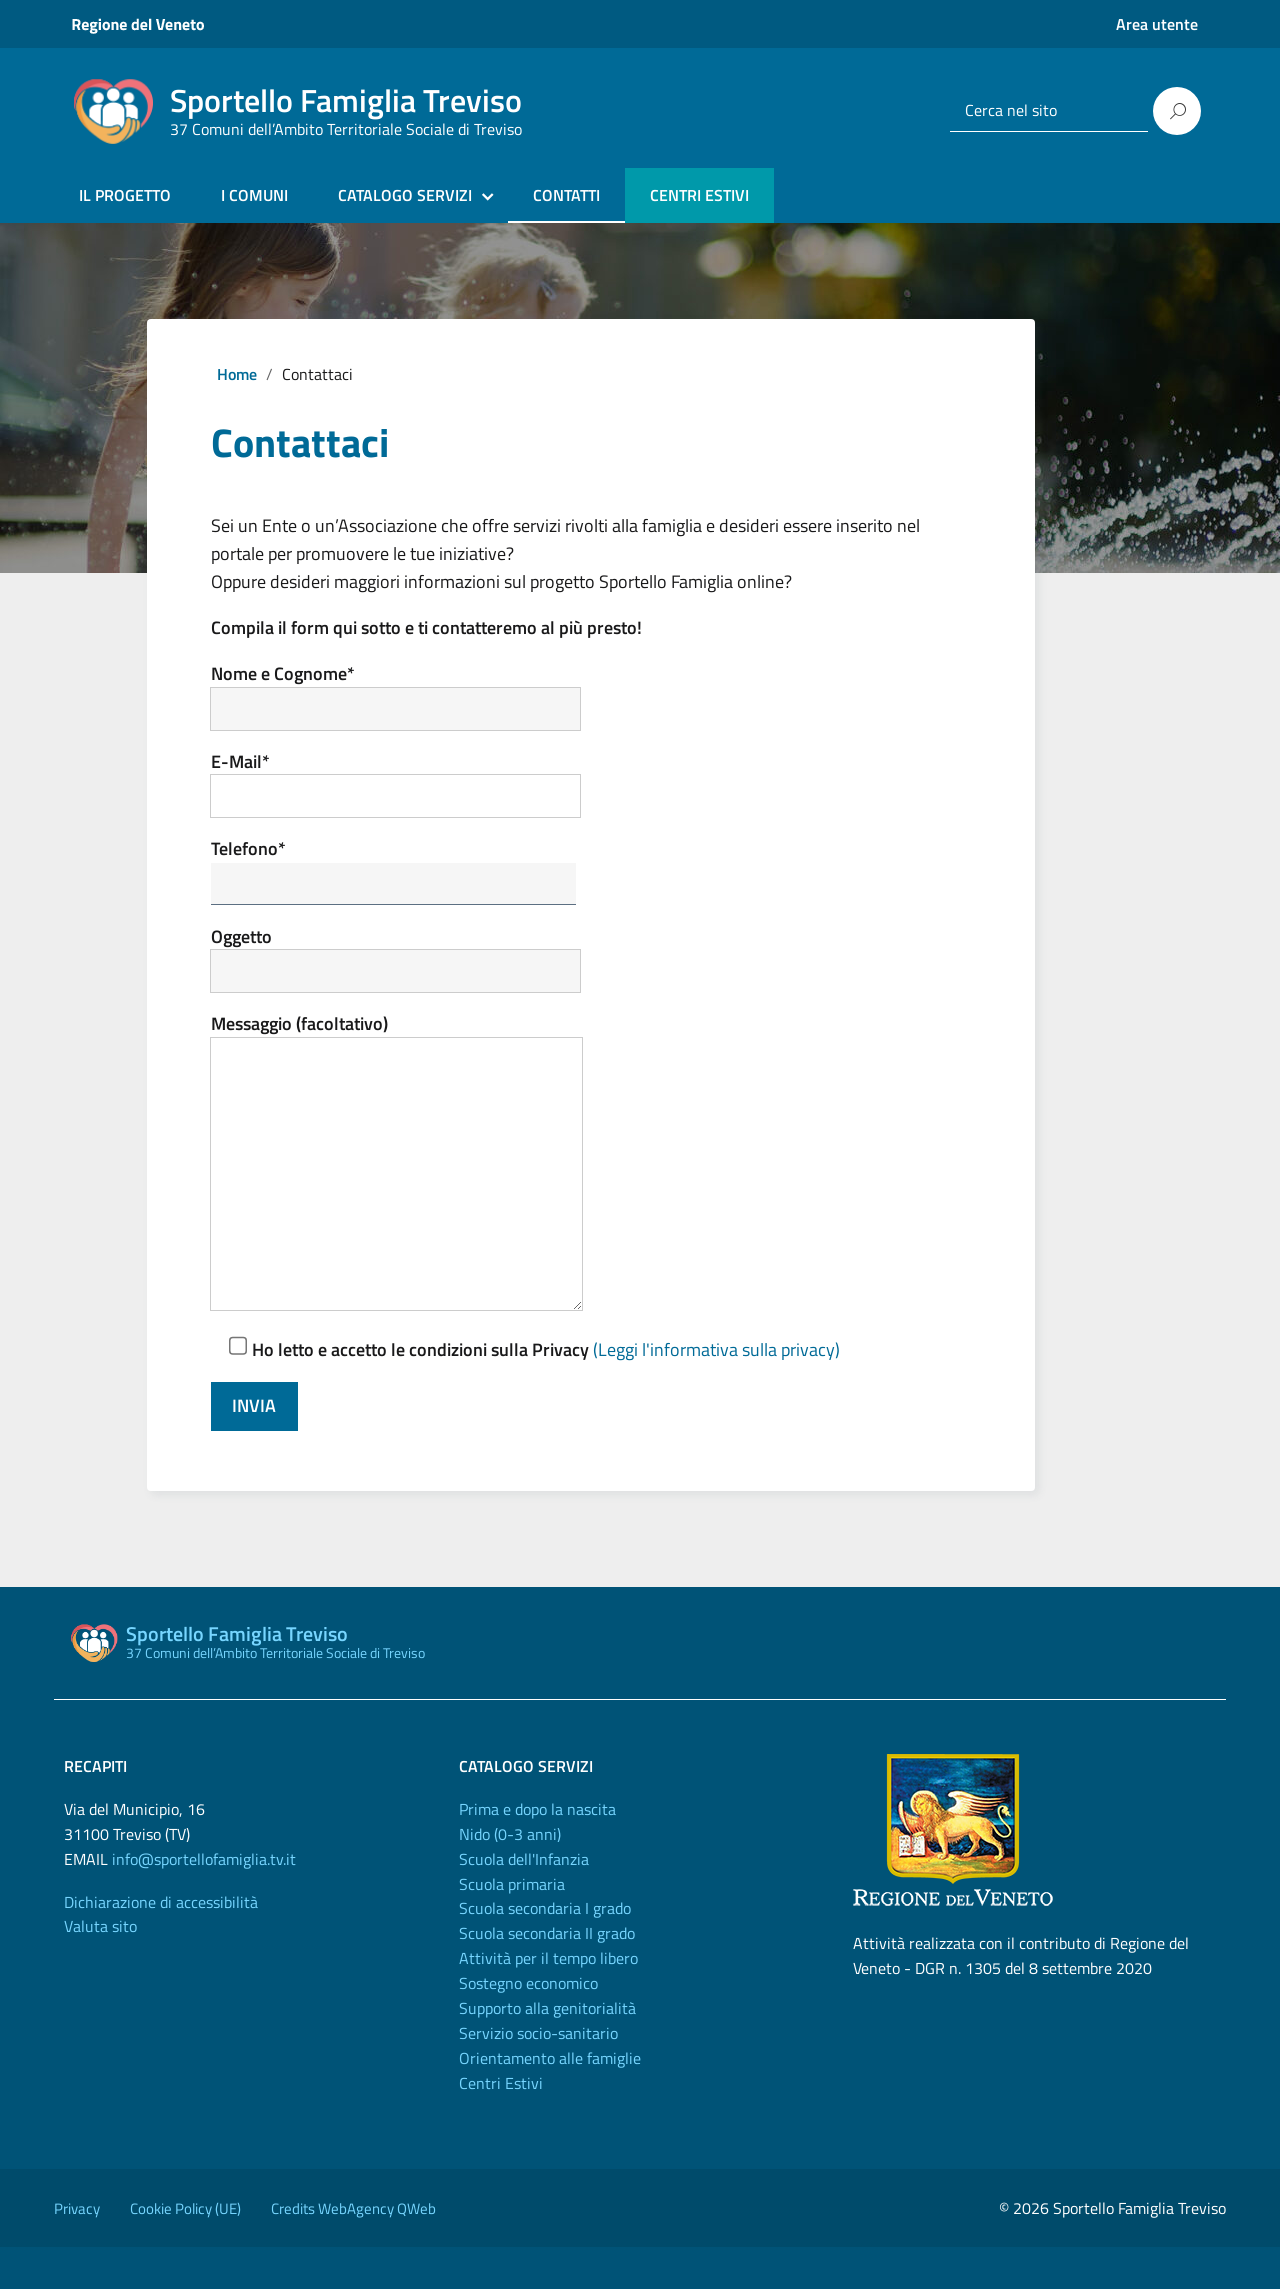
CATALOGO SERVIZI (405, 195)
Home (237, 374)
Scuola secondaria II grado (547, 1976)
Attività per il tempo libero (548, 2000)
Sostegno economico (528, 2025)
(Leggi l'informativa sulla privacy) (716, 1391)
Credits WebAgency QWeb (353, 2250)
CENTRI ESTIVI (699, 195)
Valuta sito (100, 1969)
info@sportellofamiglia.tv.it (204, 1901)
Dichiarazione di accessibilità (161, 1944)
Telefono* (409, 878)
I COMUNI (254, 195)
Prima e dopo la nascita (537, 1851)
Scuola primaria (512, 1926)
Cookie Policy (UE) (185, 2250)
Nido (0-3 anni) (510, 1876)
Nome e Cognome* (410, 696)
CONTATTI (566, 195)
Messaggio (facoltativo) (411, 1188)
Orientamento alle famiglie (550, 2100)
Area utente (1157, 24)
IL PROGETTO (125, 195)
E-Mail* (410, 787)
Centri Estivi (501, 2125)
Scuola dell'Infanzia (524, 1901)
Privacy (77, 2250)
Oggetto (410, 969)
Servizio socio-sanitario (538, 2075)
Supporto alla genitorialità (547, 2050)
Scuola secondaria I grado (545, 1951)
